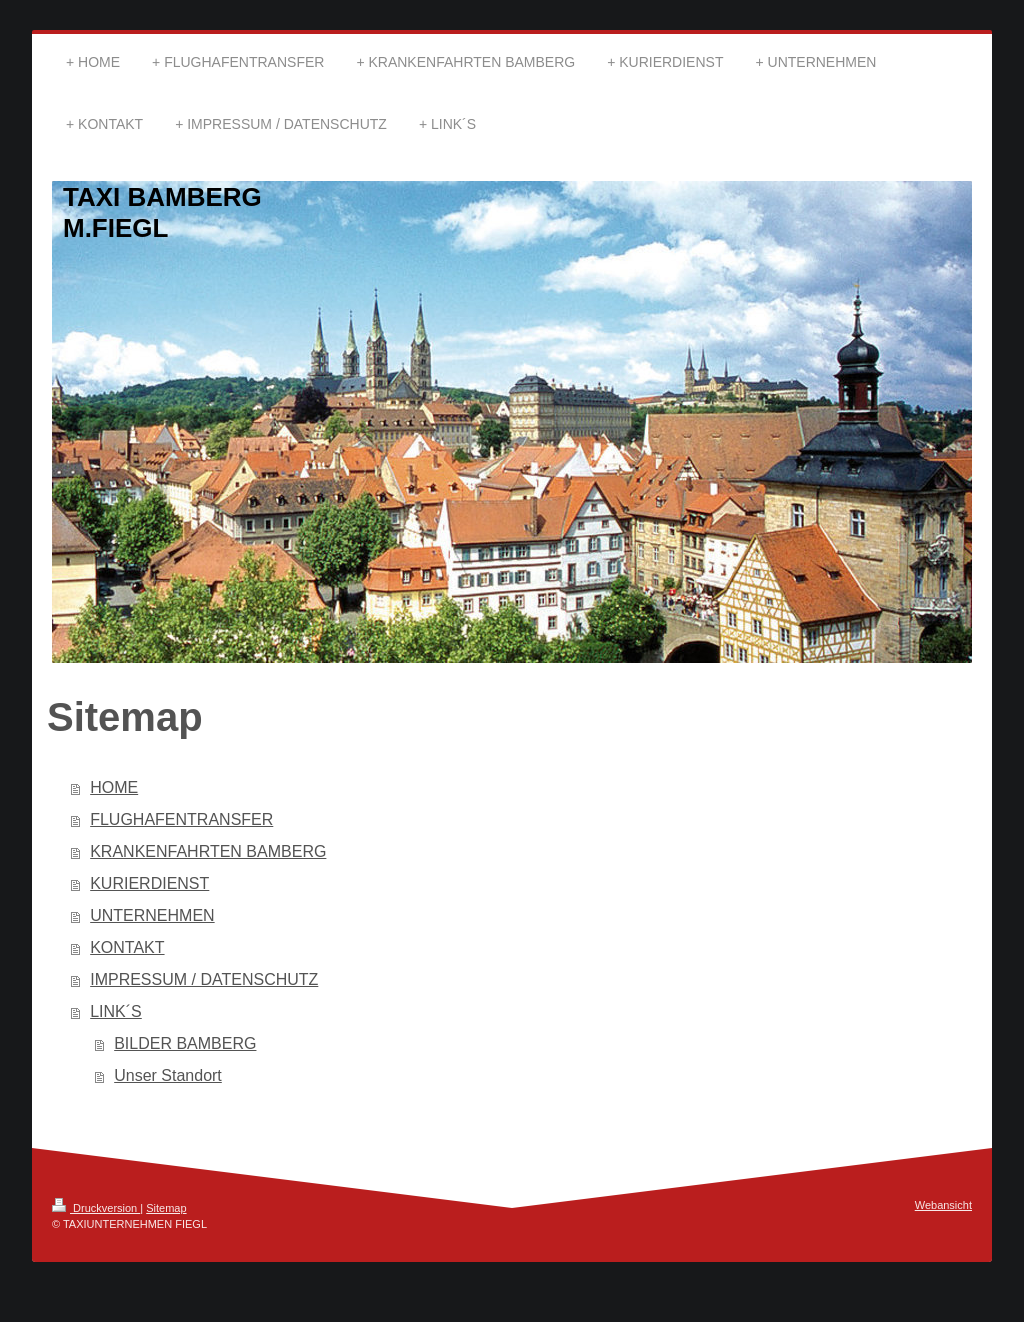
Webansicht (943, 1205)
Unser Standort (168, 1075)
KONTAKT (127, 947)
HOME (114, 787)
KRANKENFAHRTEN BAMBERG (208, 851)
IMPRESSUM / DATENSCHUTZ (204, 979)
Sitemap (166, 1208)
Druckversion (96, 1208)
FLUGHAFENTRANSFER (181, 819)
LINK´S (116, 1011)
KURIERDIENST (149, 883)
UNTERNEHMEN (152, 915)
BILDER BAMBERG (185, 1043)
